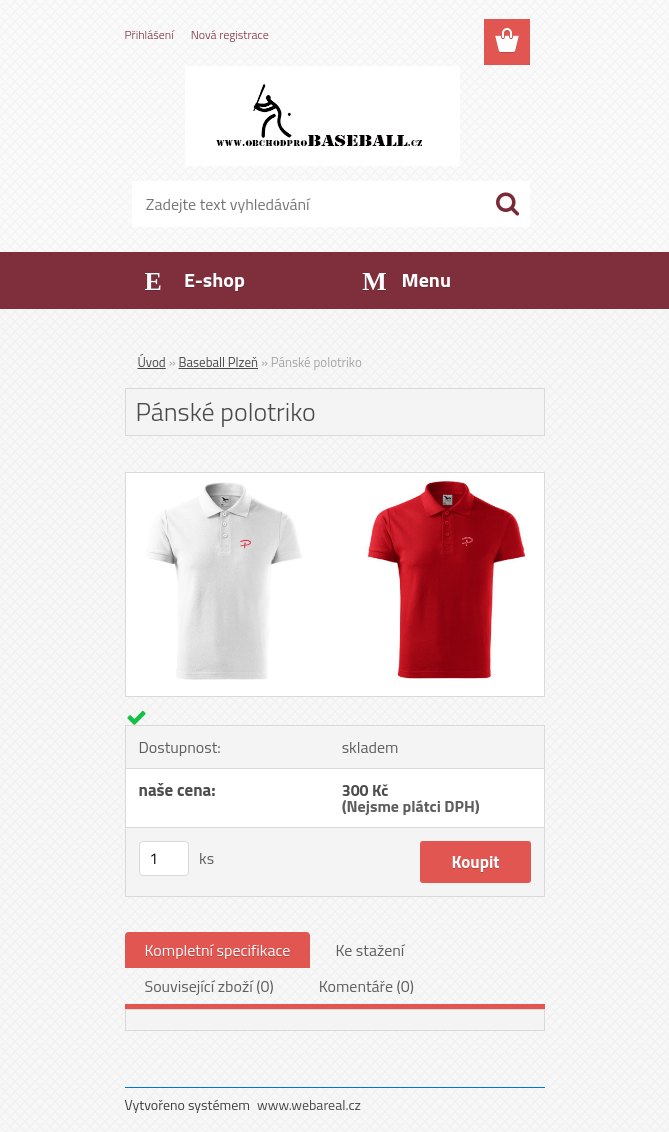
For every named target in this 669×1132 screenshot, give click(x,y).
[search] (507, 204)
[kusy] (164, 858)
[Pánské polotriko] (335, 481)
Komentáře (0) (366, 986)
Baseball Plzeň (218, 362)
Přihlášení (149, 34)
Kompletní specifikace (218, 950)
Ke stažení (369, 950)
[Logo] (322, 116)
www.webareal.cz (309, 1104)
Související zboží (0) (209, 986)
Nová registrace (230, 34)
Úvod (152, 362)
